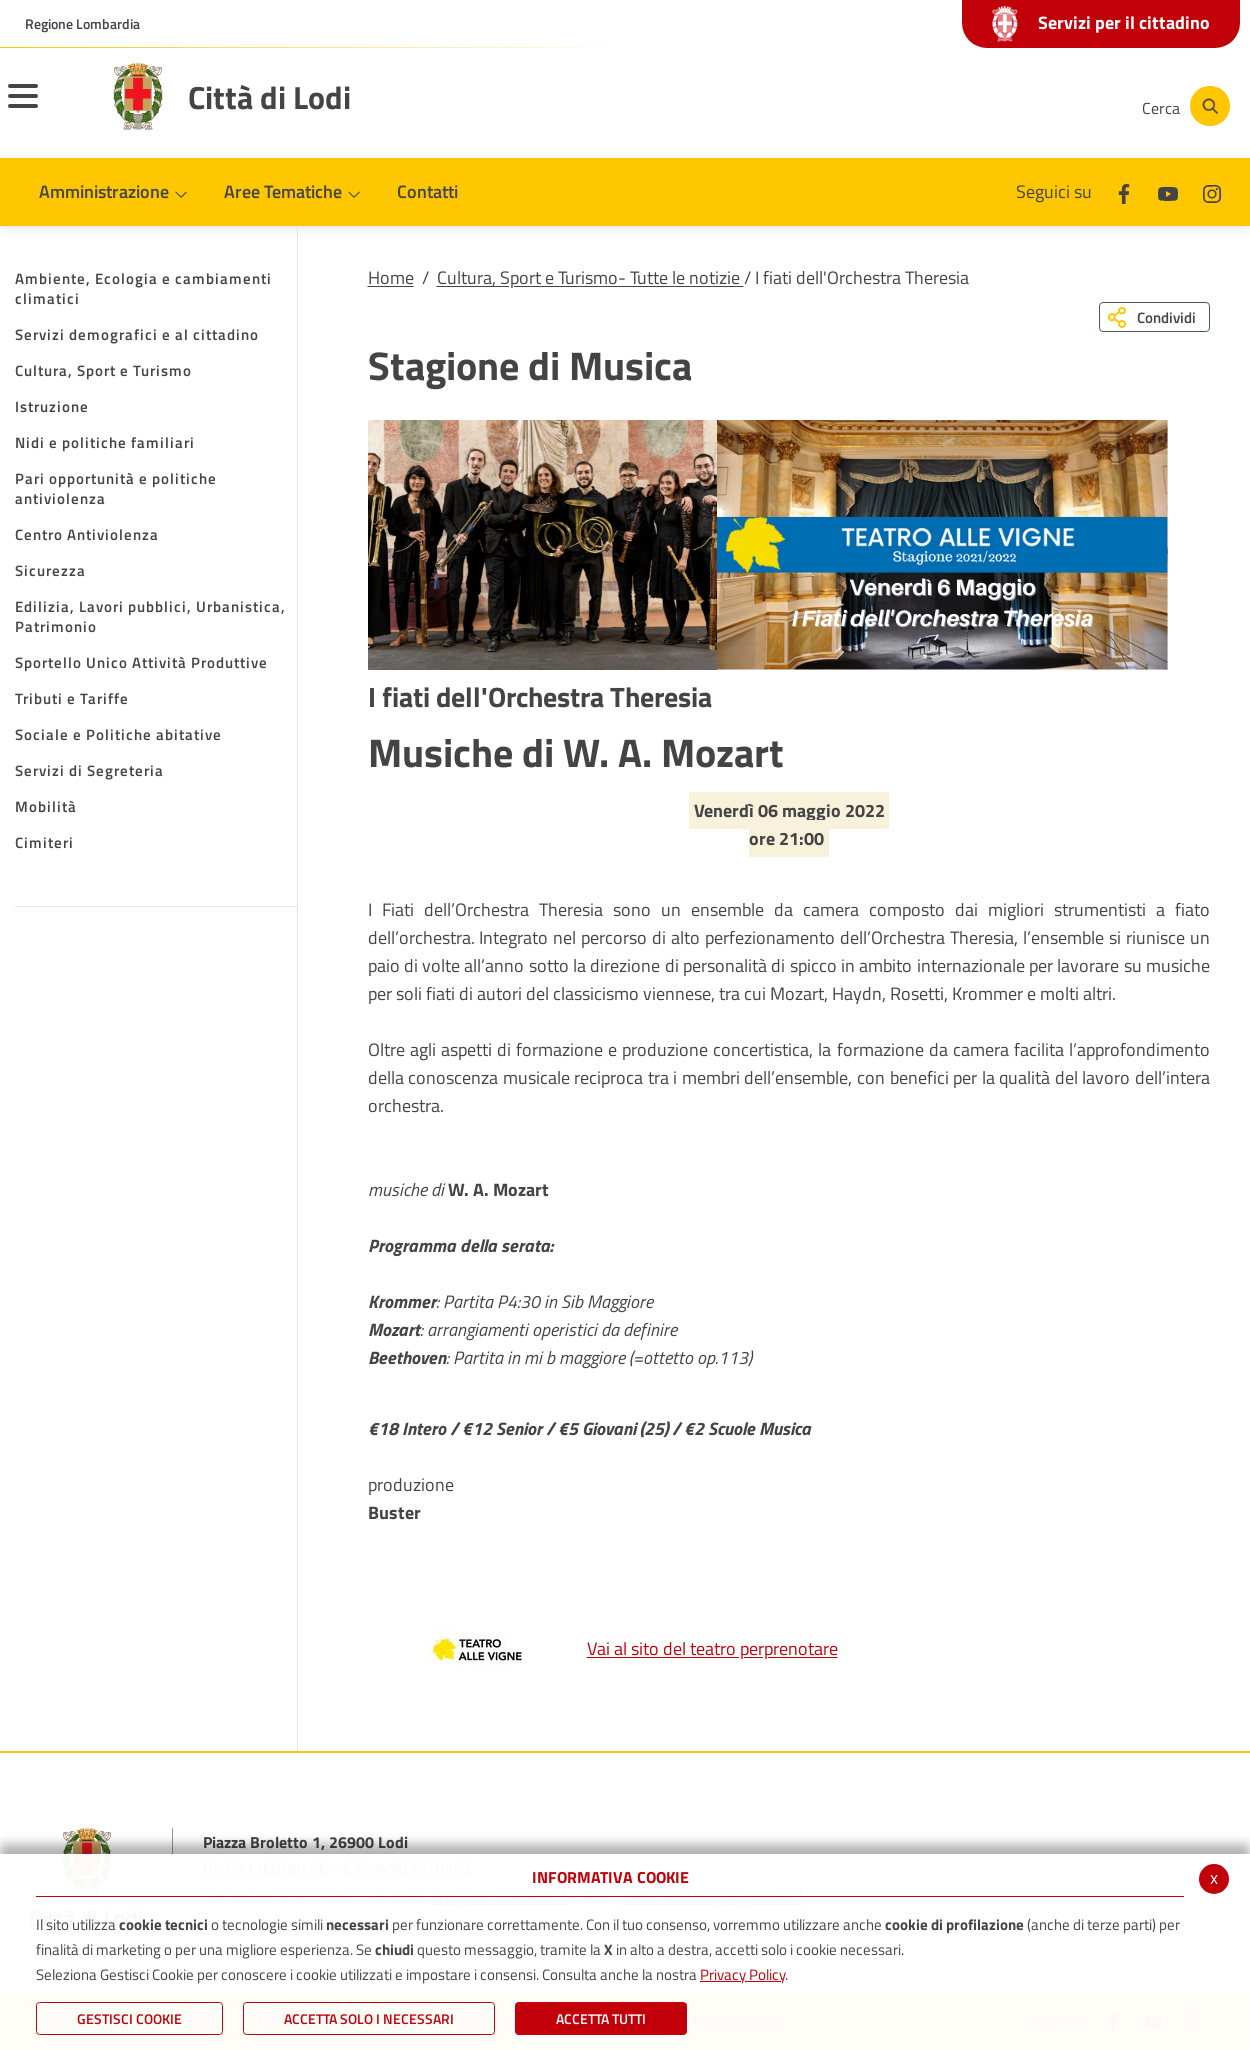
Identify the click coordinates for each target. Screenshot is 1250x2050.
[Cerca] (1182, 106)
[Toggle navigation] (48, 109)
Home (391, 277)
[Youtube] (984, 106)
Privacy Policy (742, 1974)
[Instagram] (1044, 106)
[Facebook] (924, 106)
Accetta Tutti (601, 2018)
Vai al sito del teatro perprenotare (608, 1648)
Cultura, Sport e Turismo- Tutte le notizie (590, 277)
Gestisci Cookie (129, 2018)
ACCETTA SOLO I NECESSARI (369, 2018)
